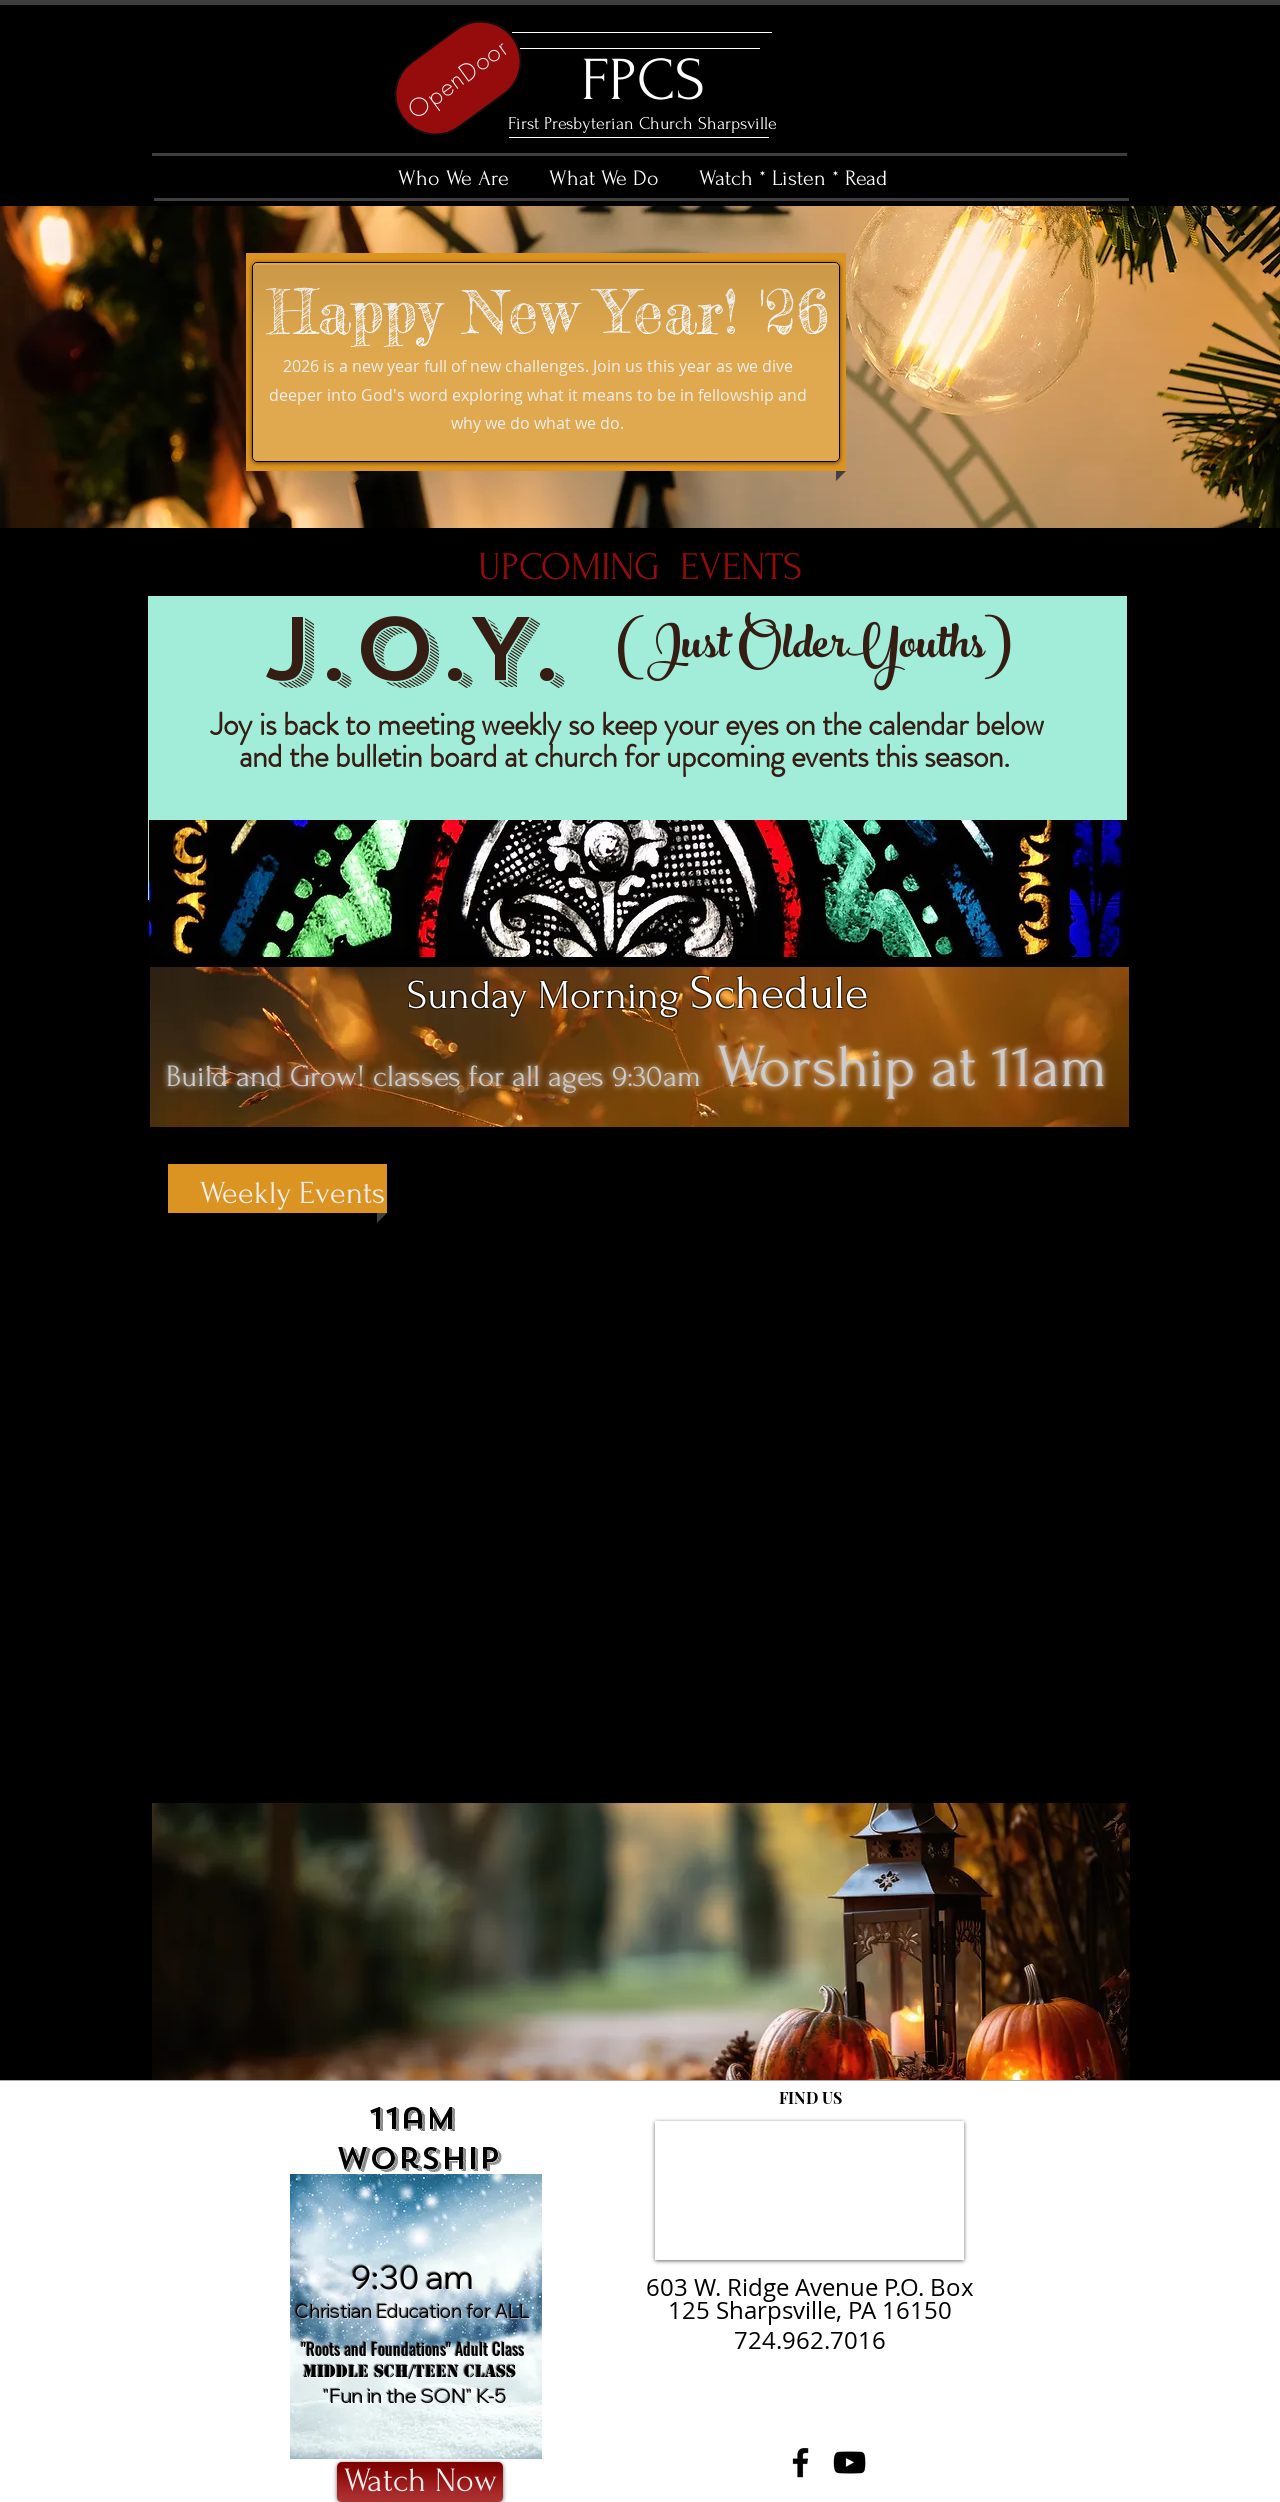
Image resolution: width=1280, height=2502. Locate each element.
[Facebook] (800, 2462)
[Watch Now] (420, 2482)
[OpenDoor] (458, 78)
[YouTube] (849, 2462)
